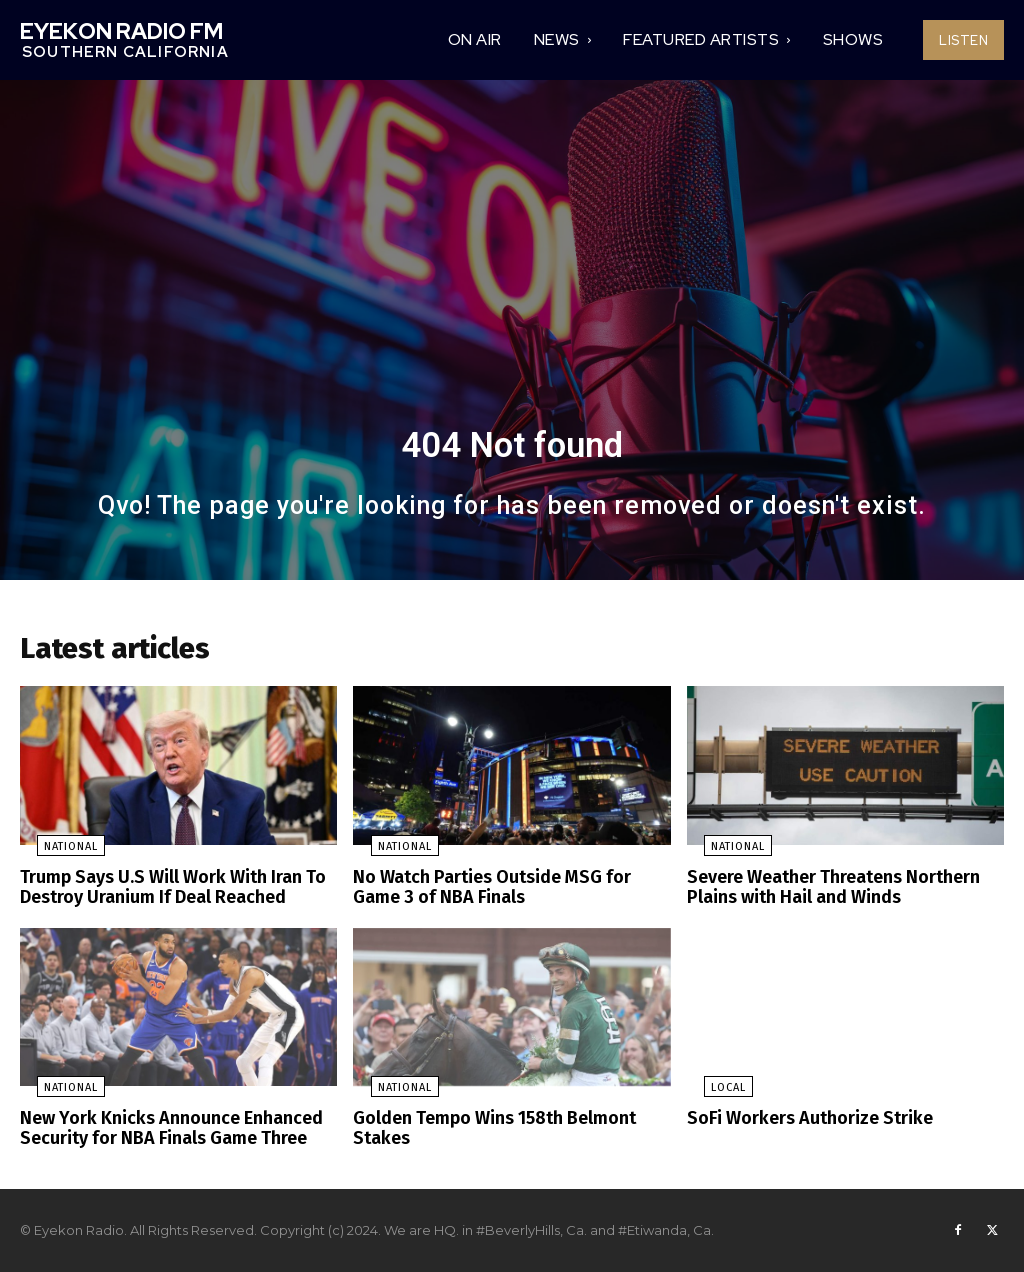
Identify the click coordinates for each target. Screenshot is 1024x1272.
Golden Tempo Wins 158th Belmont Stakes (486, 1129)
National (54, 853)
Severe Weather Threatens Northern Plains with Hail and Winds (825, 892)
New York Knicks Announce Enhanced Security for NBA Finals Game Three (158, 1129)
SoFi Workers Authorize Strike (800, 1120)
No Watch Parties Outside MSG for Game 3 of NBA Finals (507, 892)
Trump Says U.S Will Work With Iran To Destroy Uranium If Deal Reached (161, 892)
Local (711, 1090)
